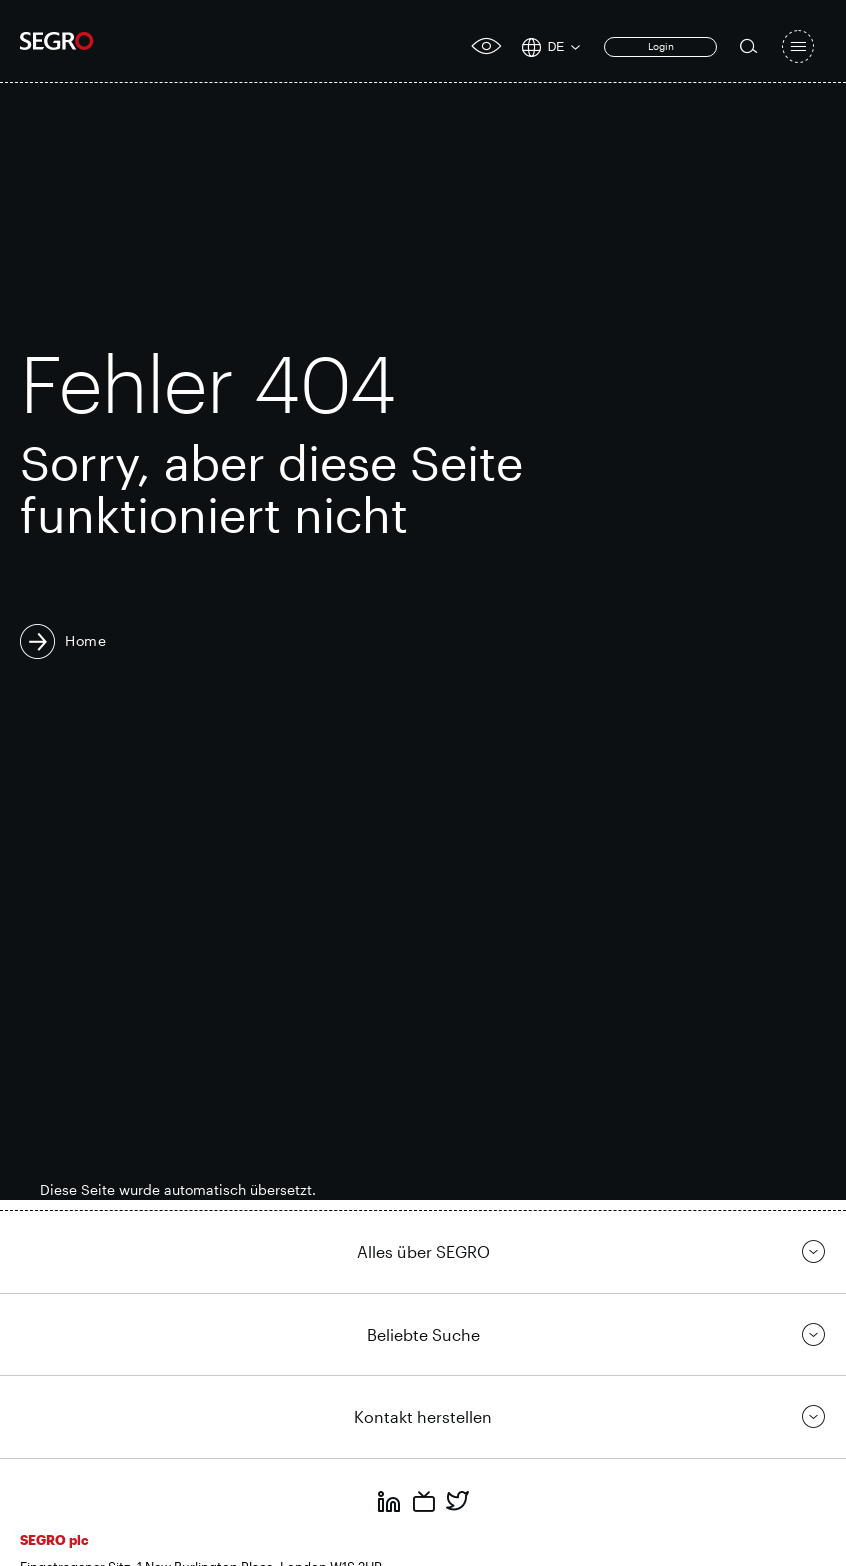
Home (86, 640)
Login (661, 46)
